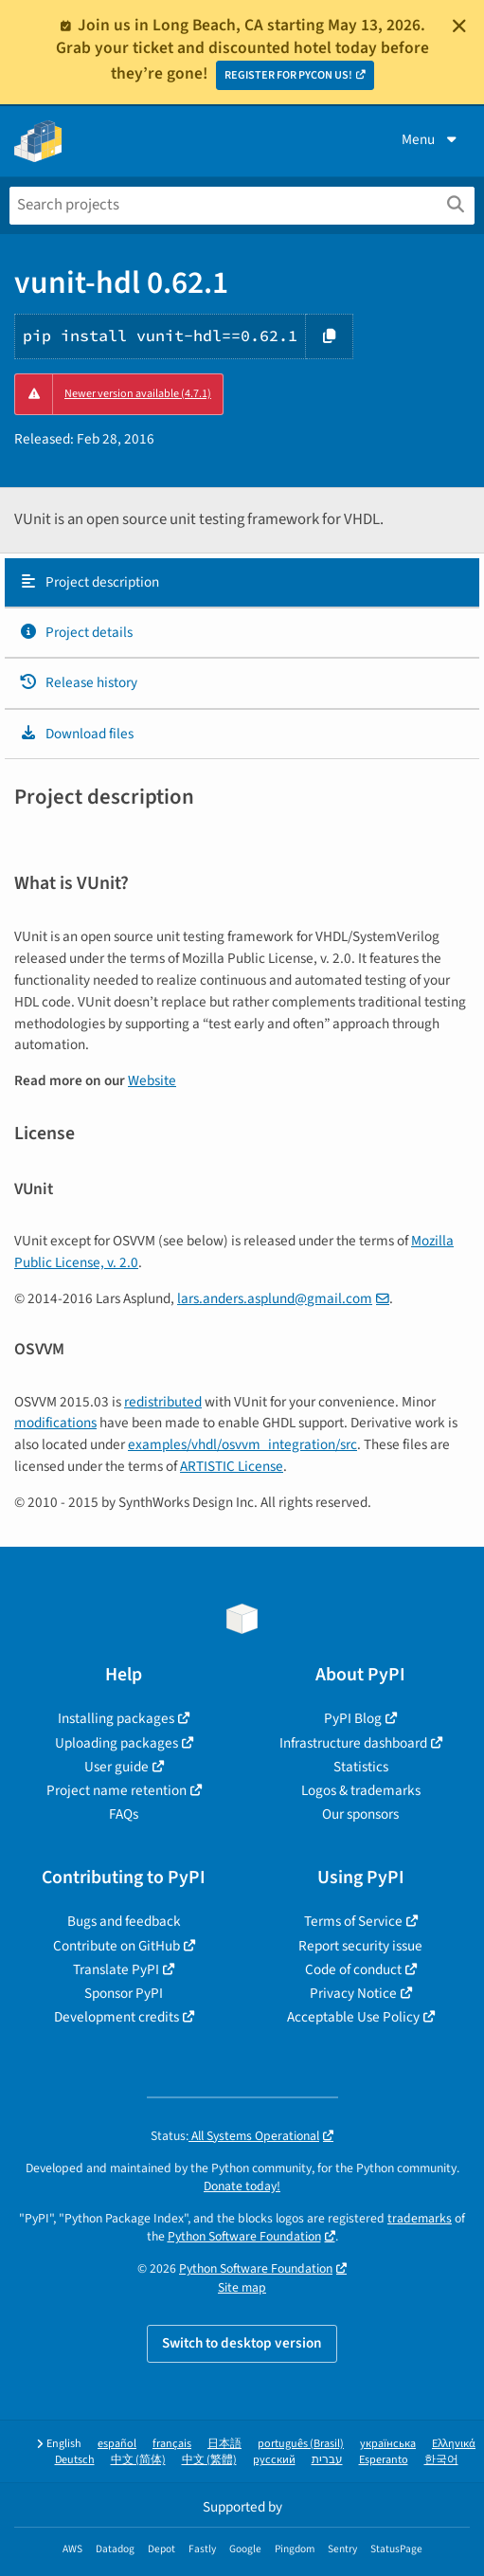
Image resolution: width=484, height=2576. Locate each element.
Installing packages (116, 1718)
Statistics (360, 1766)
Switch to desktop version (242, 2342)
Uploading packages (116, 1742)
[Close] (459, 25)
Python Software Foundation (244, 2236)
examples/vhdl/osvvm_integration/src (242, 1444)
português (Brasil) (301, 2444)
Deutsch (75, 2460)
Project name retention (116, 1790)
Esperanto (383, 2460)
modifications (55, 1422)
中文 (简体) (138, 2460)
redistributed (163, 1401)
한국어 (441, 2460)
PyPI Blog (353, 1718)
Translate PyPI (116, 1969)
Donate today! (242, 2186)
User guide (116, 1766)
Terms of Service (353, 1921)
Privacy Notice (353, 1993)
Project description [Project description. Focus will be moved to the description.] (89, 581)
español (117, 2444)
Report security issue (360, 1945)
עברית (327, 2460)
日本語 (224, 2444)
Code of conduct (353, 1969)
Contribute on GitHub (116, 1945)
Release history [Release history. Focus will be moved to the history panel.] (78, 682)
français (171, 2444)
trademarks (419, 2218)
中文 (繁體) (209, 2460)
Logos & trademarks (361, 1790)
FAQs (123, 1814)
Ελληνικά (453, 2444)
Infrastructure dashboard (353, 1742)
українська (388, 2444)
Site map (242, 2287)
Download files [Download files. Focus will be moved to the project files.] (76, 733)
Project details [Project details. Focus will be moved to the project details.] (76, 632)
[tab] (242, 583)
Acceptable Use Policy (353, 2016)
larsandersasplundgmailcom (274, 1298)
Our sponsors (360, 1814)
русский (274, 2460)
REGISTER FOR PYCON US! (288, 75)
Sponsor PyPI (123, 1993)
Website (152, 1080)
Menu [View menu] (431, 139)
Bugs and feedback (124, 1921)
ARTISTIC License (231, 1466)
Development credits (116, 2016)
